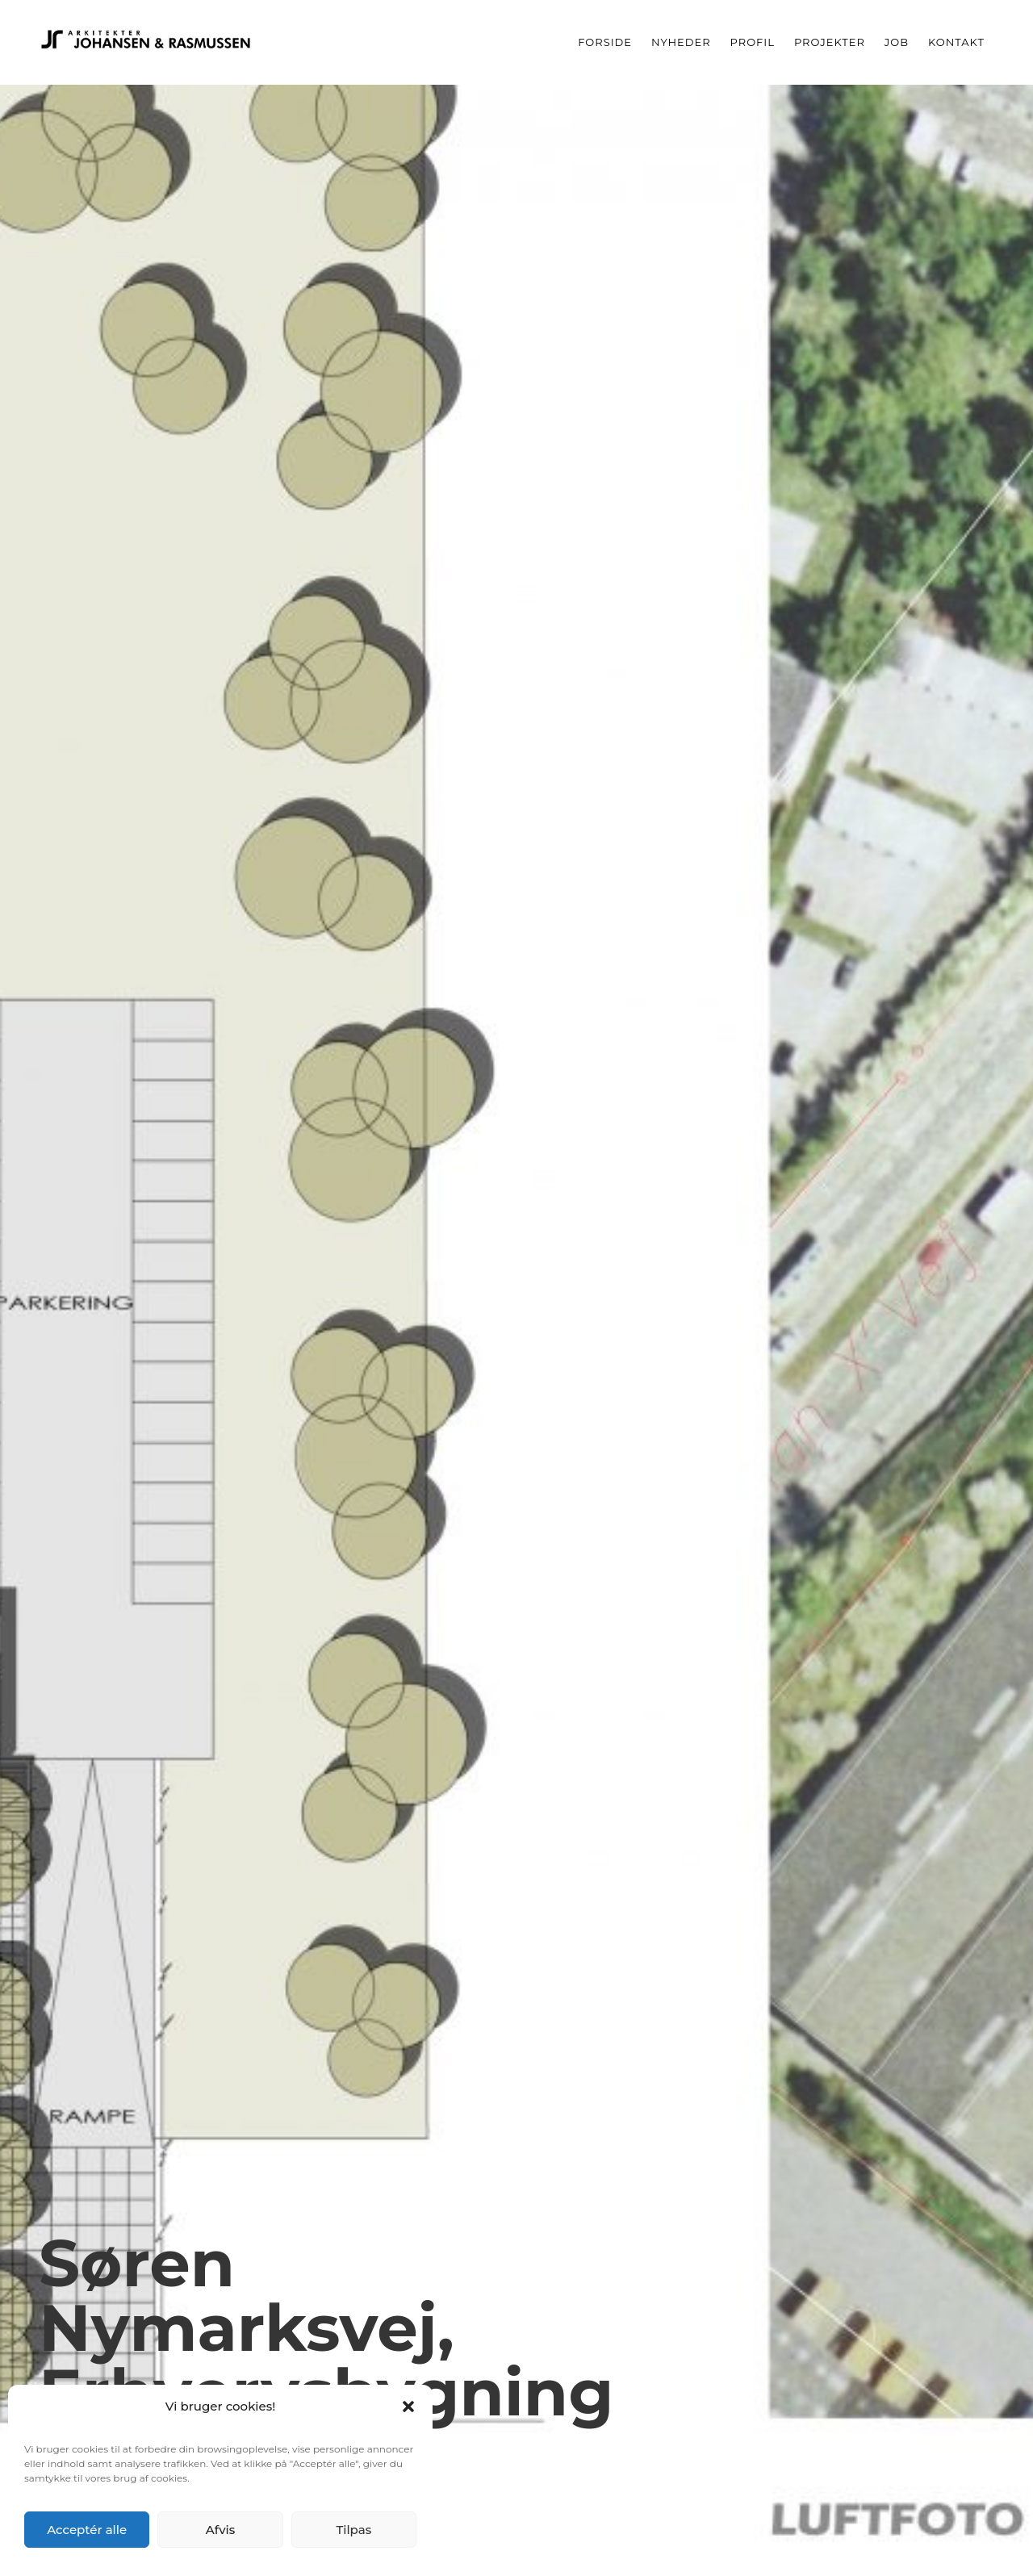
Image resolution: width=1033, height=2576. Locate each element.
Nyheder (681, 42)
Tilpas (353, 2529)
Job (897, 42)
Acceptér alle (87, 2529)
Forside (605, 42)
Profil (752, 42)
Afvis (221, 2529)
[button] (408, 2406)
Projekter (829, 42)
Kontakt (956, 42)
